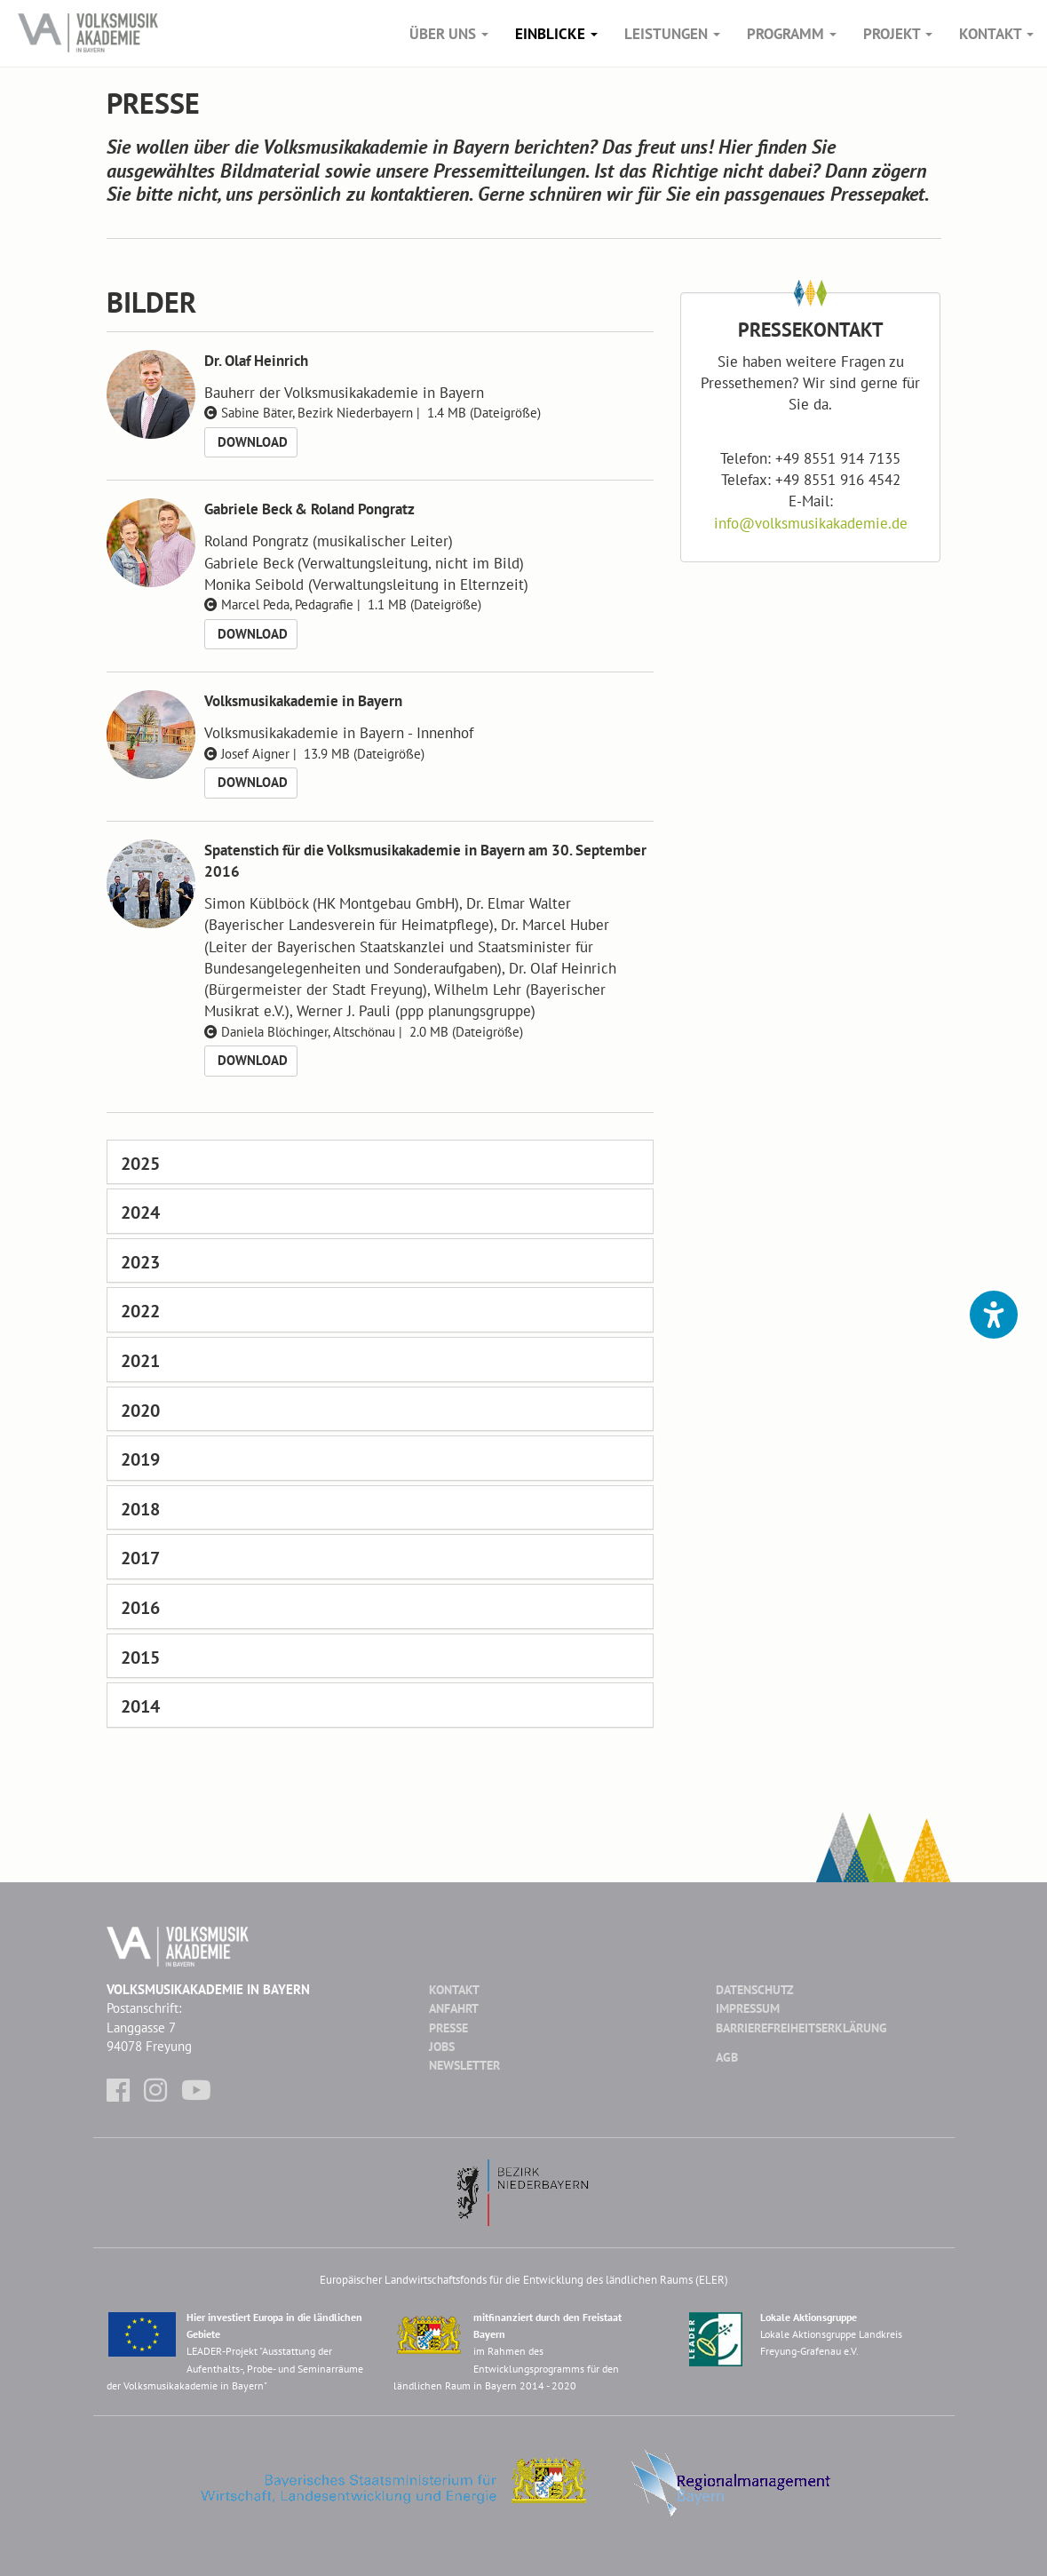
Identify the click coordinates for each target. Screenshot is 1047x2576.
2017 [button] (140, 1558)
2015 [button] (140, 1657)
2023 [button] (140, 1262)
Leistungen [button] (672, 34)
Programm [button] (792, 34)
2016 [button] (140, 1607)
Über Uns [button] (448, 34)
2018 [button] (140, 1509)
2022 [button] (140, 1311)
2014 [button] (140, 1706)
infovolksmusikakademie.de (811, 523)
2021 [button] (140, 1360)
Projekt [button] (897, 34)
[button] (993, 1314)
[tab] (380, 1162)
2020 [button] (140, 1410)
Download (251, 441)
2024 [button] (140, 1212)
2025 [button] (140, 1163)
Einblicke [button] (556, 34)
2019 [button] (140, 1459)
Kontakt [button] (996, 34)
